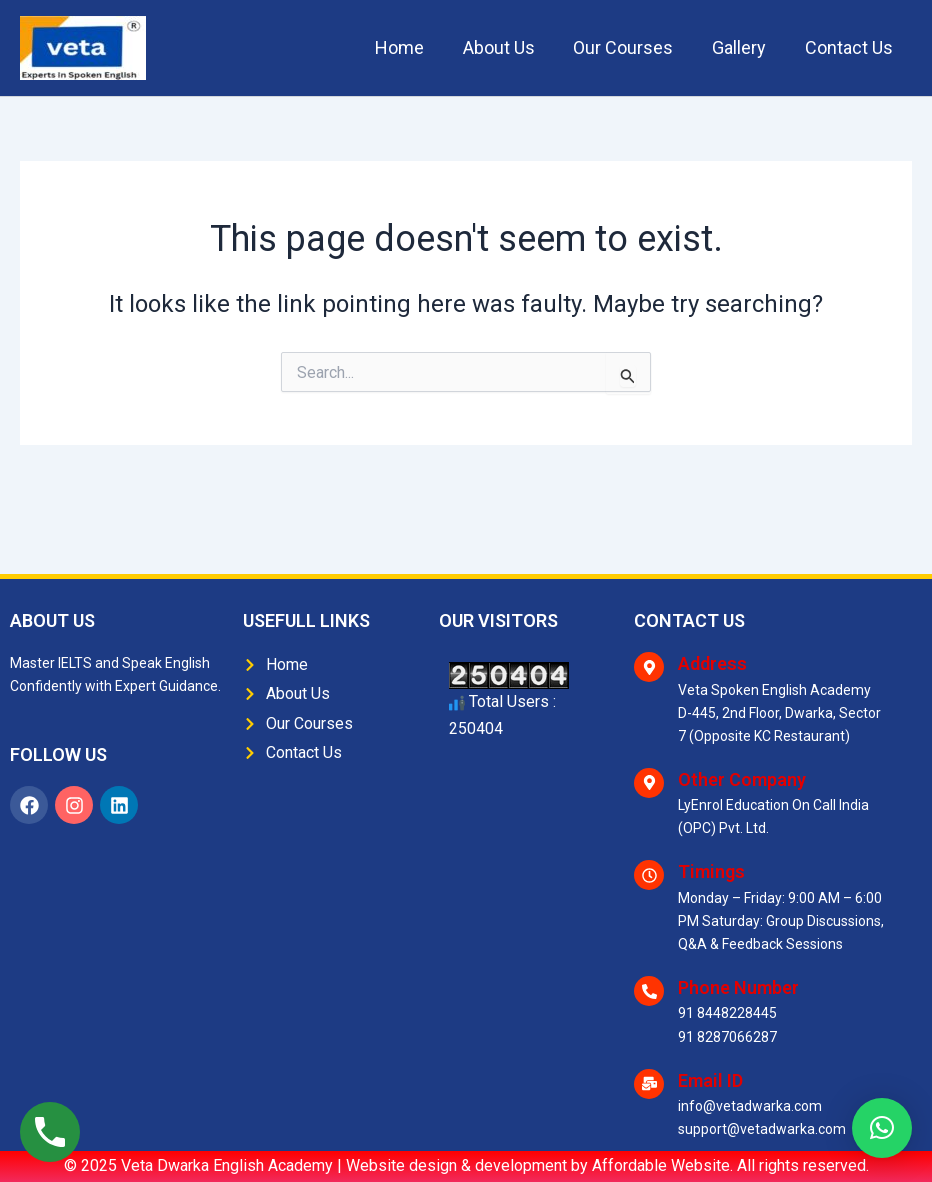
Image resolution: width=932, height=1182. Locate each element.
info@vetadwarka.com (750, 1106)
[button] (882, 1128)
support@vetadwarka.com (762, 1129)
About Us (508, 47)
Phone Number (738, 987)
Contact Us (850, 47)
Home (411, 47)
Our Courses (630, 47)
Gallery (743, 47)
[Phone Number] (649, 991)
